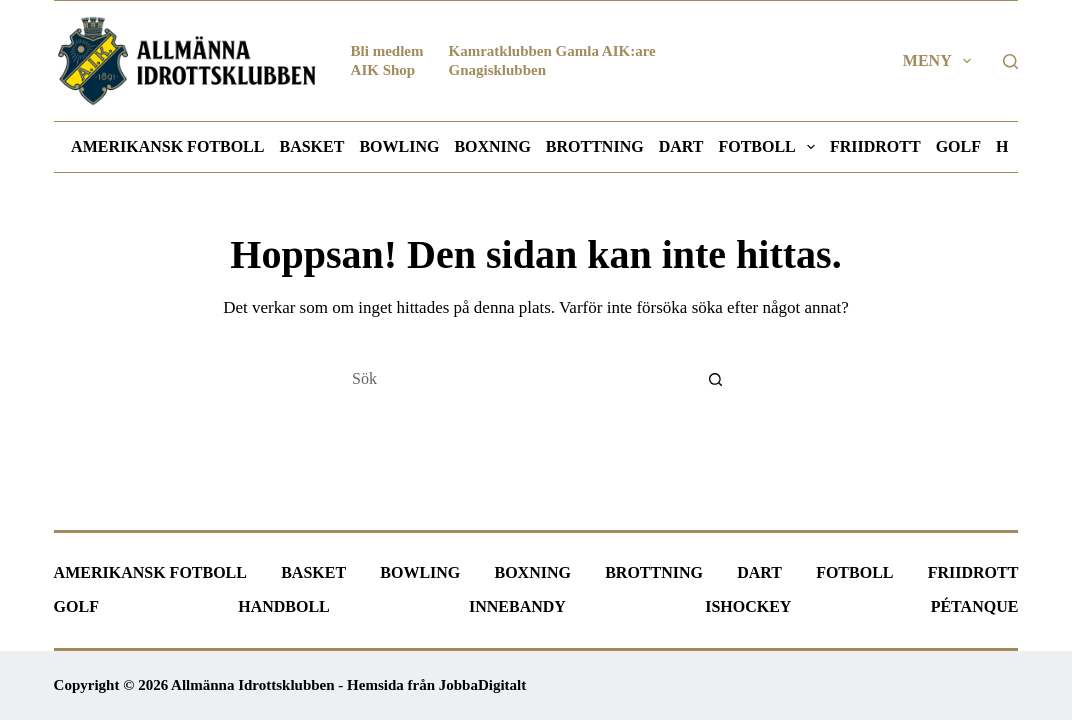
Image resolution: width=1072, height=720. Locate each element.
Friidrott (875, 146)
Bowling (399, 146)
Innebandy (517, 606)
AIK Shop (383, 70)
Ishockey (748, 606)
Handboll (284, 606)
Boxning (492, 146)
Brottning (595, 146)
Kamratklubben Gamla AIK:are (552, 51)
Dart (681, 146)
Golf (958, 146)
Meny (941, 61)
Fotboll (770, 147)
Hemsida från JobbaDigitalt (436, 685)
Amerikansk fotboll (167, 146)
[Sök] (1010, 61)
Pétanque (975, 606)
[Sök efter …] (516, 379)
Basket (311, 146)
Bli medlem (387, 51)
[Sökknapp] (716, 379)
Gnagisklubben (498, 70)
